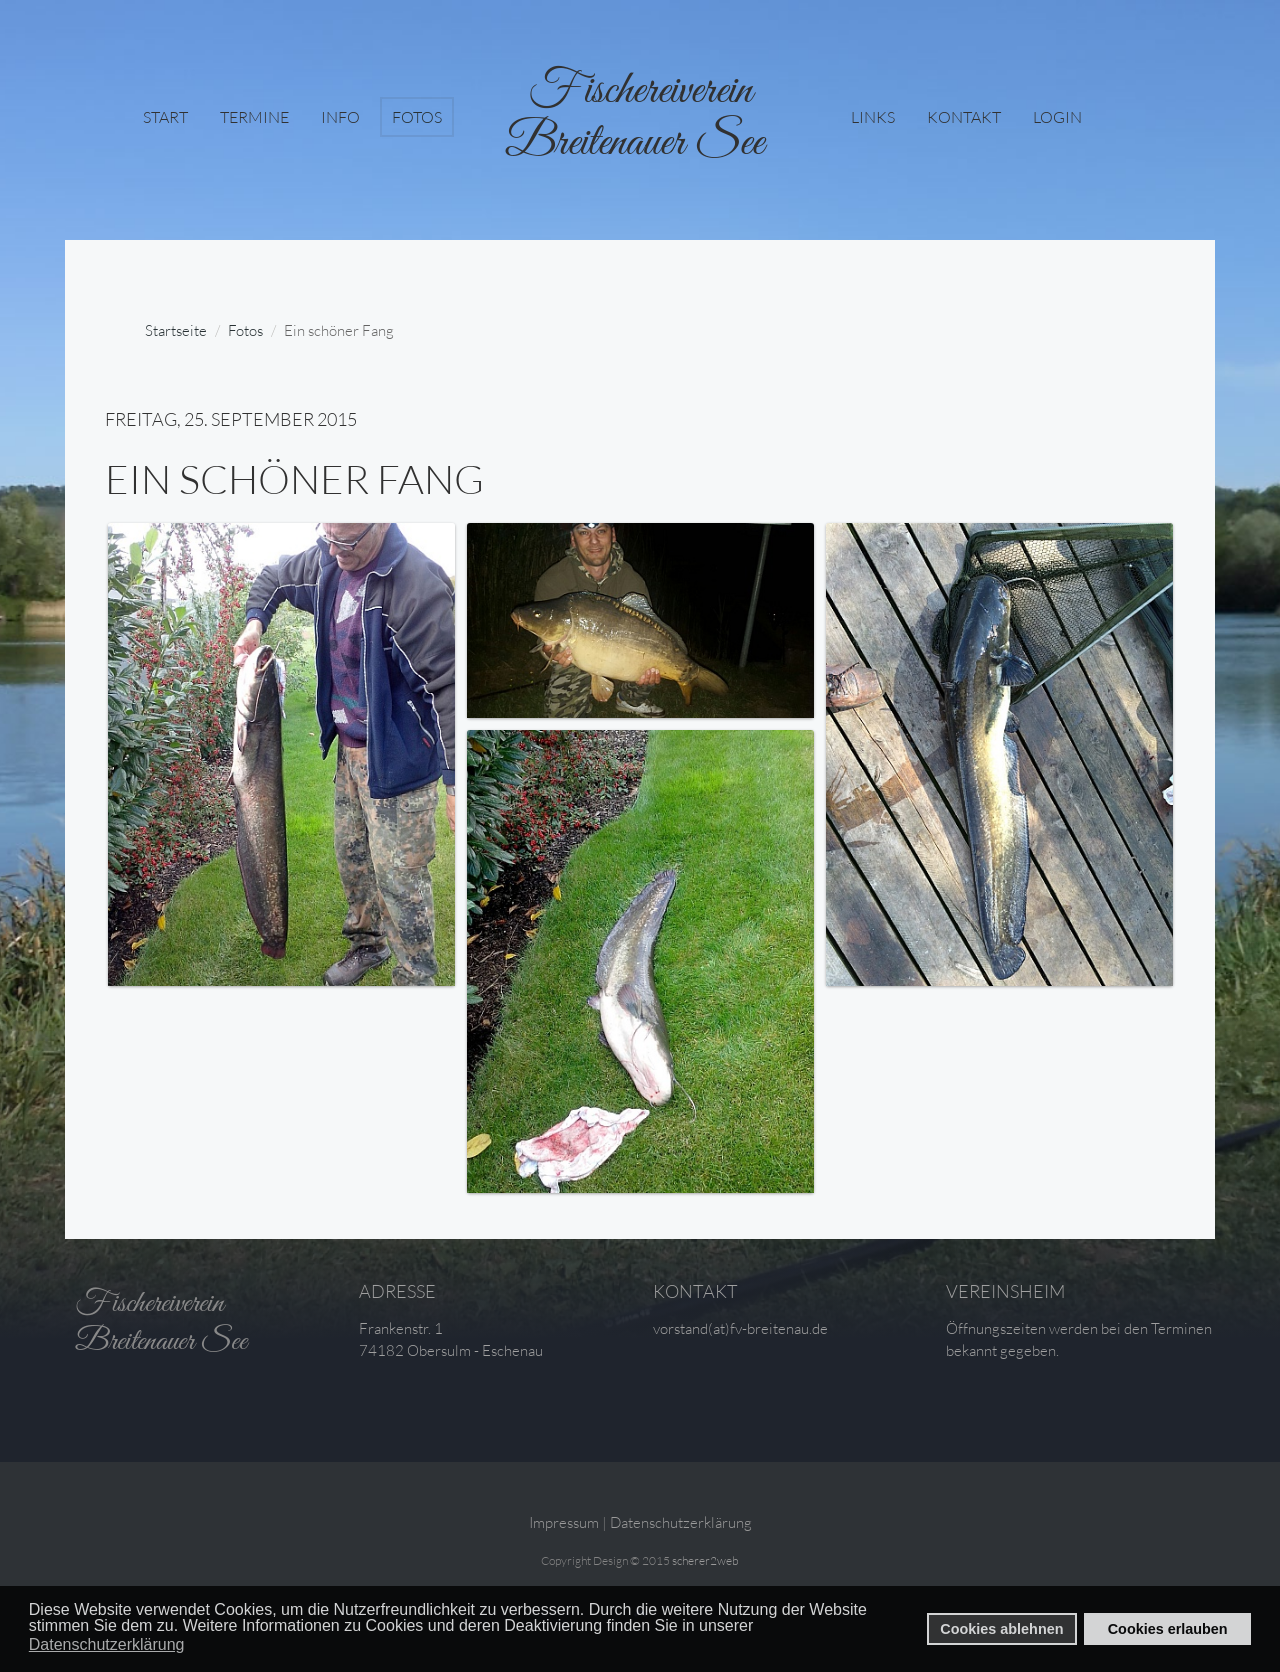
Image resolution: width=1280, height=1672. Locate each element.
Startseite (176, 330)
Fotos (417, 117)
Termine (254, 117)
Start (165, 117)
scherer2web (705, 1560)
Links (873, 117)
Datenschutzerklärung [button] (107, 1644)
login (1057, 117)
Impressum (564, 1522)
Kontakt (964, 117)
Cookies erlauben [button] (1168, 1629)
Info (340, 117)
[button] (759, 1627)
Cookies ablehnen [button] (1001, 1629)
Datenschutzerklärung (681, 1522)
